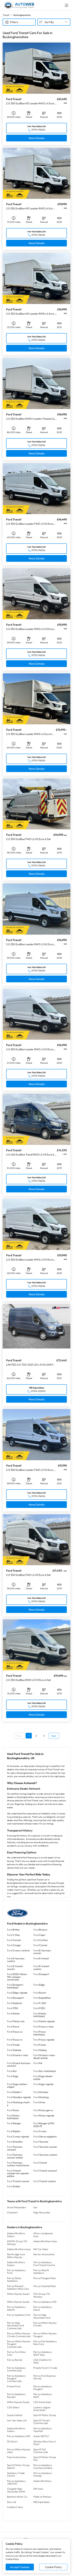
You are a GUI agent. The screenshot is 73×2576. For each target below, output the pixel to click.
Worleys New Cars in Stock (44, 2443)
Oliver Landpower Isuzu (43, 2235)
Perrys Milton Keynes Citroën (45, 2324)
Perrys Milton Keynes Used (18, 2451)
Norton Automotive (44, 2254)
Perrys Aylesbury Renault (16, 2395)
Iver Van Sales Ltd (16, 2420)
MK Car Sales (40, 2249)
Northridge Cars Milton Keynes (16, 2256)
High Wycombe (41, 2212)
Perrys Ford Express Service (44, 2377)
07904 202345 (38, 1391)
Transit (6, 15)
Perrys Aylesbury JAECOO (16, 2482)
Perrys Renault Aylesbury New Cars (18, 2287)
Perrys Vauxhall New (44, 2286)
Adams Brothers (42, 2481)
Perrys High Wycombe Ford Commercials (15, 2325)
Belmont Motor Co (17, 2496)
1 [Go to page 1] (28, 1735)
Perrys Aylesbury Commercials (16, 2369)
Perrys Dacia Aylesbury (14, 2279)
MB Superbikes (41, 2502)
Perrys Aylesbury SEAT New (42, 2353)
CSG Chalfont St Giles (42, 2361)
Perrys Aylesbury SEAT (42, 2395)
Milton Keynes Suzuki (18, 2293)
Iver (35, 2207)
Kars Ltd (11, 2502)
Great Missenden (16, 2207)
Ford (13, 1929)
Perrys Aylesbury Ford (16, 2271)
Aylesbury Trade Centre (16, 2474)
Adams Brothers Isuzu (45, 2241)
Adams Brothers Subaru (16, 2235)
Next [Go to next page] (53, 1735)
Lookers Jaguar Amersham (42, 2409)
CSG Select (13, 2407)
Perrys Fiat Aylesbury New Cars (45, 2343)
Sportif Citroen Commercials (41, 2422)
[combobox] (53, 22)
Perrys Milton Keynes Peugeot (45, 2335)
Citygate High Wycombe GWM (16, 2490)
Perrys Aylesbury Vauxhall (42, 2430)
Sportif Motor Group (44, 2415)
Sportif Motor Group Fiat (44, 2458)
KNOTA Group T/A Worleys (17, 2243)
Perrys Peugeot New (44, 2278)
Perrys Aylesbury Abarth (16, 2308)
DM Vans (38, 2488)
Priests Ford (13, 2386)
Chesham (12, 2212)
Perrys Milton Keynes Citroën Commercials (19, 2335)
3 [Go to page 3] (44, 1735)
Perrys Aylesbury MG (45, 2301)
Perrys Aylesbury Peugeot (42, 2388)
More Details (37, 138)
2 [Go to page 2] (36, 1735)
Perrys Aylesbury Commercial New (42, 2466)
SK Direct (12, 2441)
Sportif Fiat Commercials (40, 2451)
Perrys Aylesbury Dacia (42, 2308)
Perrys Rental (14, 2359)
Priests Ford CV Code (45, 2367)
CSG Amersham (42, 2402)
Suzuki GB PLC (41, 2436)
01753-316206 (38, 129)
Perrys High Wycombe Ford (41, 2316)
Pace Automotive (16, 2457)
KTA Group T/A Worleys (41, 2295)
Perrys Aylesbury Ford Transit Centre (44, 2264)
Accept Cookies (19, 2567)
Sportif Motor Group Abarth (18, 2466)
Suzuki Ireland (14, 2415)
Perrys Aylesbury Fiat (18, 2314)
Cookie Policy (53, 2567)
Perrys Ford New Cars (16, 2353)
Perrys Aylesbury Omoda (42, 2474)
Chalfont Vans (15, 2507)
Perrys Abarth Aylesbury (41, 2271)
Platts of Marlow (42, 2496)
